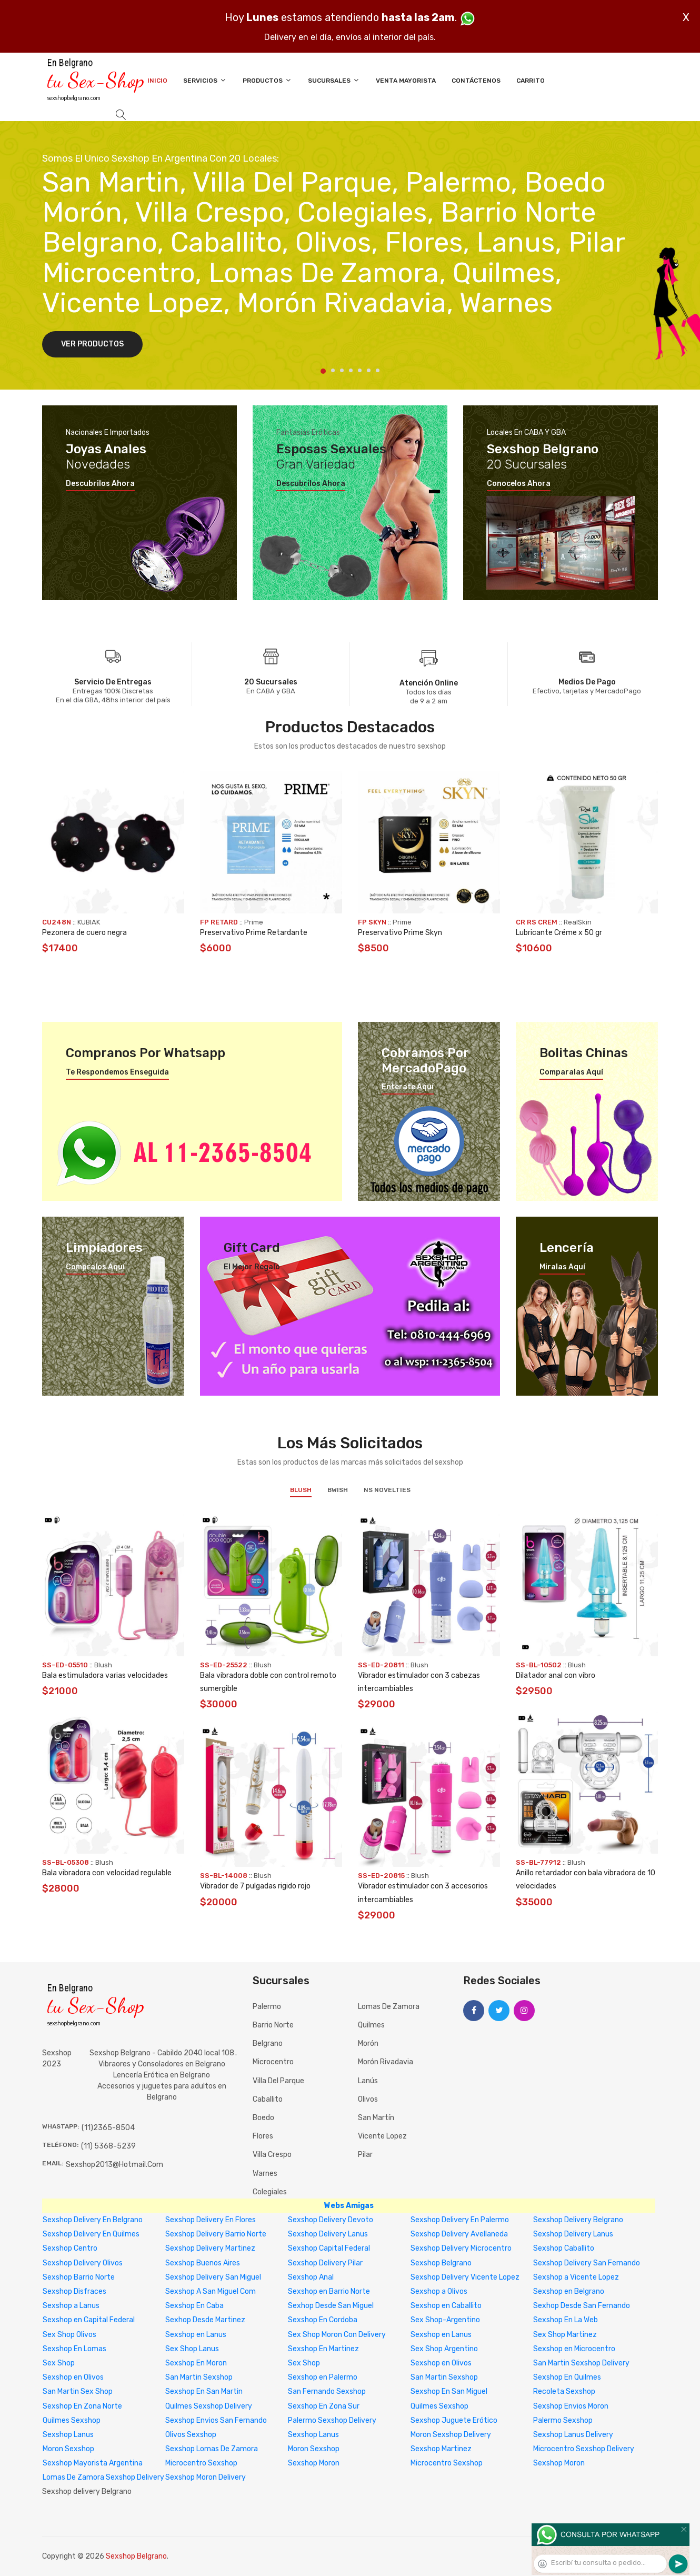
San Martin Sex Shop (78, 2391)
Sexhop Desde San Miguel (331, 2305)
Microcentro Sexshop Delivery (583, 2448)
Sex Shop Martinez (565, 2334)
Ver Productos (92, 344)
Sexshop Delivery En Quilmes (91, 2234)
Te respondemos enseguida (117, 1072)
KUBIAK (88, 922)
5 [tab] (360, 370)
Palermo (267, 2006)
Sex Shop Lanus (192, 2348)
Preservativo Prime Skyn (400, 932)
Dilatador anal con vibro (555, 1675)
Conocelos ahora (519, 484)
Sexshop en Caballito (446, 2305)
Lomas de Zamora (388, 2006)
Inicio (157, 80)
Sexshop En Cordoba (322, 2319)
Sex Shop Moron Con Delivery (337, 2334)
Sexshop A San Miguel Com (210, 2291)
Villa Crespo (272, 2154)
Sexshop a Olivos (439, 2291)
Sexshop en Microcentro (574, 2348)
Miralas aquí (562, 1267)
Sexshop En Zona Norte (82, 2406)
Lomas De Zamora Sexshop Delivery (103, 2477)
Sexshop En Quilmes (567, 2377)
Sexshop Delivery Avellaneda (459, 2234)
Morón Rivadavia (385, 2061)
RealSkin (578, 922)
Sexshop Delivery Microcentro (461, 2248)
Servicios (205, 80)
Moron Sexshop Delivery (451, 2434)
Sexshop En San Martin (204, 2391)
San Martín (376, 2117)
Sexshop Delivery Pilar (325, 2263)
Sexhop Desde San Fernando (581, 2305)
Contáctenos (476, 80)
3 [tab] (342, 370)
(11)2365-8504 (108, 2127)
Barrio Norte (273, 2025)
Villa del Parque (278, 2080)
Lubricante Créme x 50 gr (559, 932)
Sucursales (334, 80)
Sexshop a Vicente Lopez (576, 2277)
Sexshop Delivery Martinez (210, 2248)
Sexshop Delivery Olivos (83, 2263)
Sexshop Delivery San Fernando (586, 2263)
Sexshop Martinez (441, 2448)
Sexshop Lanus (68, 2434)
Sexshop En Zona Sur (323, 2406)
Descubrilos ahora (100, 484)
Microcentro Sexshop (201, 2463)
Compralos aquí (95, 1267)
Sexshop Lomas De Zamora (211, 2448)
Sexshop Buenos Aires (202, 2263)
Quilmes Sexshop (439, 2406)
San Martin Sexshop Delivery (581, 2363)
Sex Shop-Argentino (445, 2319)
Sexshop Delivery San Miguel (213, 2277)
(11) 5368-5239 (108, 2146)
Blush (301, 1490)
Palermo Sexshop (563, 2420)
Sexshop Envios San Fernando (216, 2420)
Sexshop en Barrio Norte (329, 2291)
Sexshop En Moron (196, 2363)
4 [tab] (351, 370)
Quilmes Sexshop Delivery (208, 2406)
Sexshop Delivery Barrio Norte (215, 2234)
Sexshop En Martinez (323, 2348)
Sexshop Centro (70, 2248)
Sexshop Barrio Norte (79, 2277)
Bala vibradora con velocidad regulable (107, 1872)
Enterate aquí (408, 1087)
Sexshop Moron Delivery (205, 2477)
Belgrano (268, 2043)
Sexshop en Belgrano (568, 2291)
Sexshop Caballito (563, 2248)
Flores (263, 2136)
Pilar (365, 2154)
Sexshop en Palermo (322, 2377)
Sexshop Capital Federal (329, 2248)
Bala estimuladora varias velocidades (105, 1675)
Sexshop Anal (311, 2277)
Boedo (263, 2117)
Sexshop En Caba (194, 2305)
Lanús (368, 2080)
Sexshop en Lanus (195, 2334)
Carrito (530, 80)
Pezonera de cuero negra (84, 932)
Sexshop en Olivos (441, 2363)
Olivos (368, 2099)
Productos (267, 80)
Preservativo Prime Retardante (253, 932)
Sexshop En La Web (565, 2319)
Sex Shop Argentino (444, 2348)
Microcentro (273, 2061)
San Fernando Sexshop (327, 2391)
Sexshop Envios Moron (570, 2406)
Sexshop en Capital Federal (89, 2319)
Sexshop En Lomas (74, 2348)
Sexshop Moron (313, 2463)
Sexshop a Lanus (71, 2305)
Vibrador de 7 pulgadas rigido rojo (255, 1886)
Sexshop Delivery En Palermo (460, 2219)
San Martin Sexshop (199, 2377)
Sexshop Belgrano (441, 2263)
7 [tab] (377, 370)
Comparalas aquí (571, 1072)
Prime (253, 922)
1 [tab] (323, 371)
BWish (337, 1490)
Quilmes (371, 2025)
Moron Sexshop (68, 2448)
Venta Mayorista (406, 80)
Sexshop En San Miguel (449, 2391)
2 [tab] (333, 370)
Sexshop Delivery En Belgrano (93, 2219)
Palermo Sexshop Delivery (332, 2420)
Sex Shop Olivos (69, 2334)
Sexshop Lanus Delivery (573, 2434)
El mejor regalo (252, 1267)
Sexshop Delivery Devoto (330, 2219)
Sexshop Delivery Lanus (328, 2234)
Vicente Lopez (382, 2136)
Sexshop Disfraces (74, 2291)
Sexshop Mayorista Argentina (93, 2463)
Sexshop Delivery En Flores (210, 2219)
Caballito (268, 2099)
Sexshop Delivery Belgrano (578, 2219)
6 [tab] (369, 370)
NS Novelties (387, 1490)
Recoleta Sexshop (564, 2391)
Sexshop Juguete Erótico (454, 2420)
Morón (368, 2043)
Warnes (265, 2173)
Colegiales (270, 2191)
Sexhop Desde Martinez (205, 2319)
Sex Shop (59, 2363)
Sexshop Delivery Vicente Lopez (465, 2277)
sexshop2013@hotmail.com (114, 2164)
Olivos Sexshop (190, 2434)
